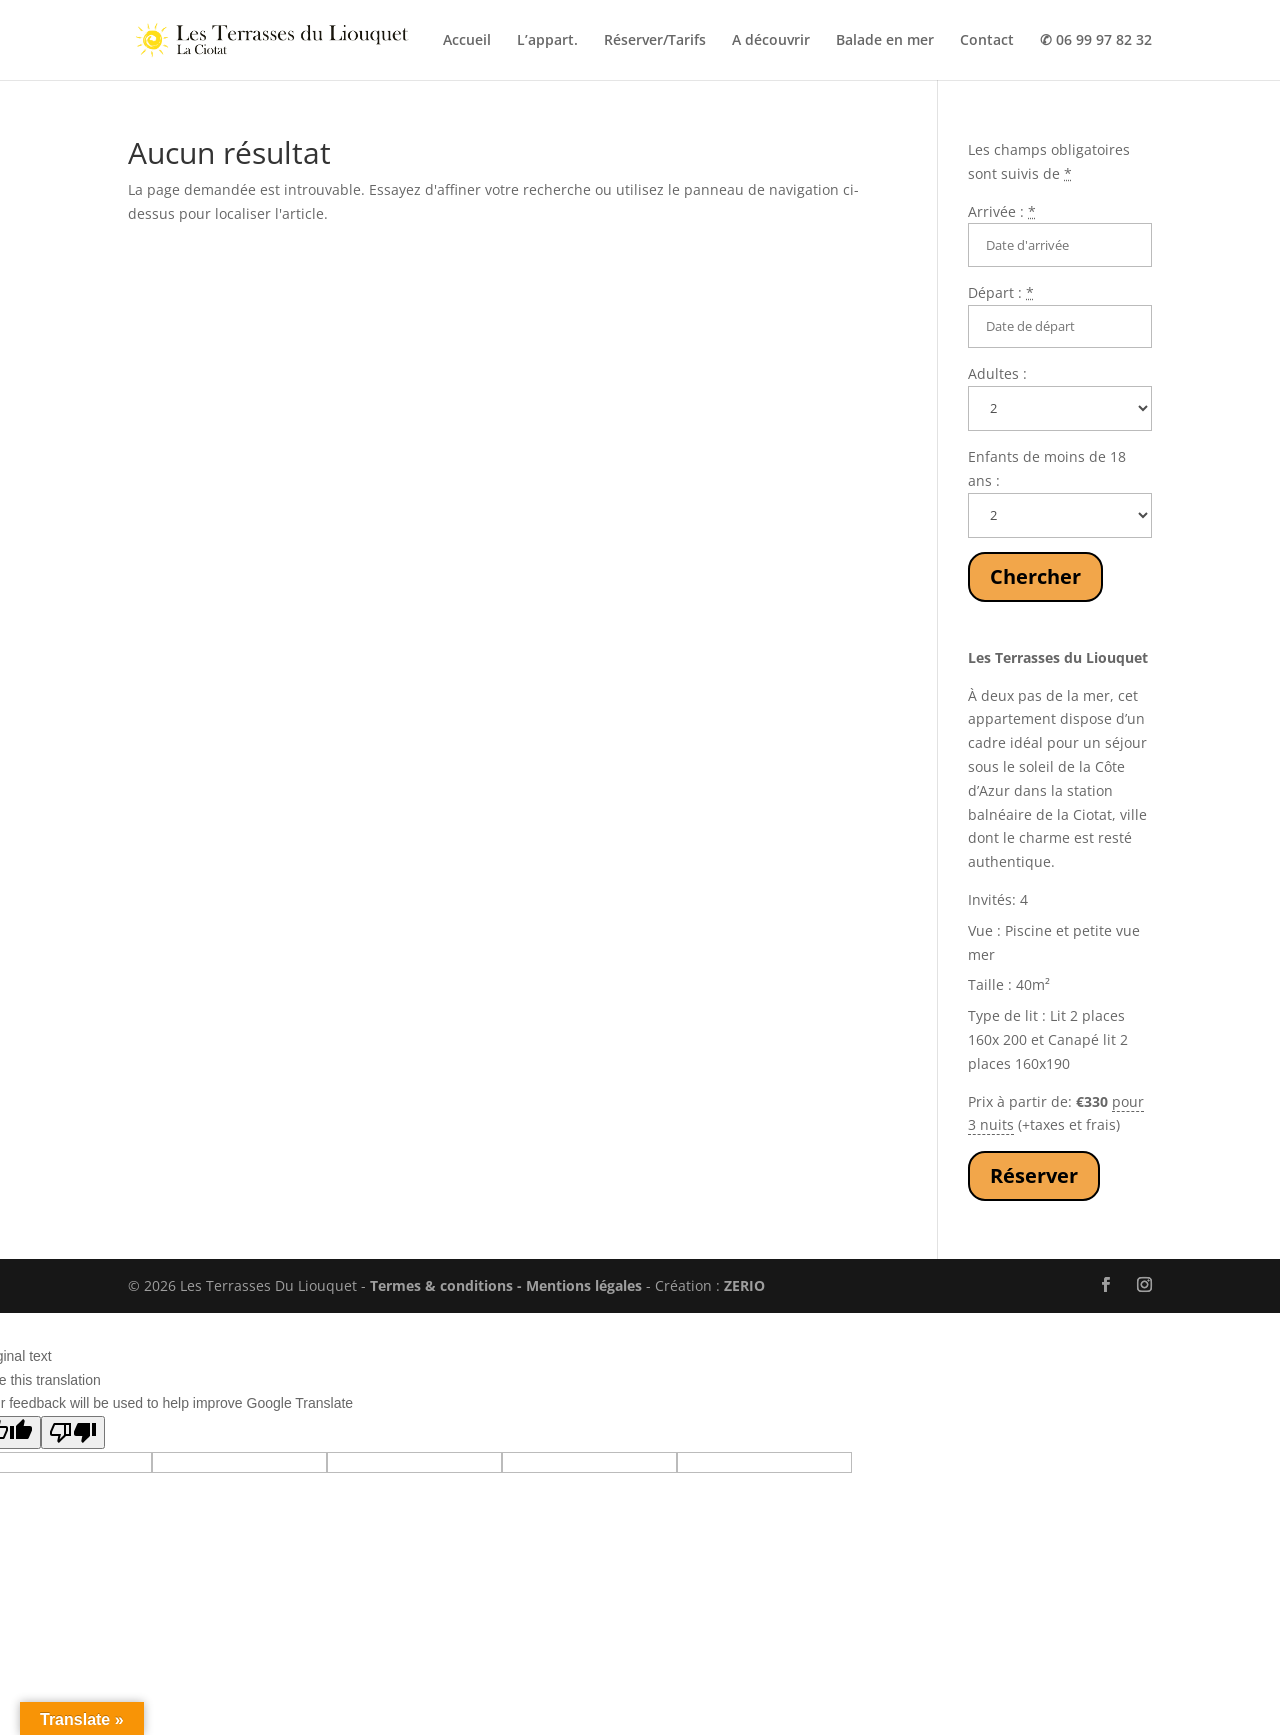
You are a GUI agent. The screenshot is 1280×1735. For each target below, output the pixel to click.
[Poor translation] (73, 1432)
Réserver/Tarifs (655, 41)
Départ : (1001, 292)
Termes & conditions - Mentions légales (506, 1285)
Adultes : (997, 373)
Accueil (467, 41)
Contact (987, 41)
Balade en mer (885, 41)
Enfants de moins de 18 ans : (1047, 468)
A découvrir (771, 41)
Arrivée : (1002, 211)
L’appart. (547, 41)
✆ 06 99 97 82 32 (1096, 41)
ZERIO (744, 1285)
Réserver (1034, 1175)
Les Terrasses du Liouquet (1058, 657)
